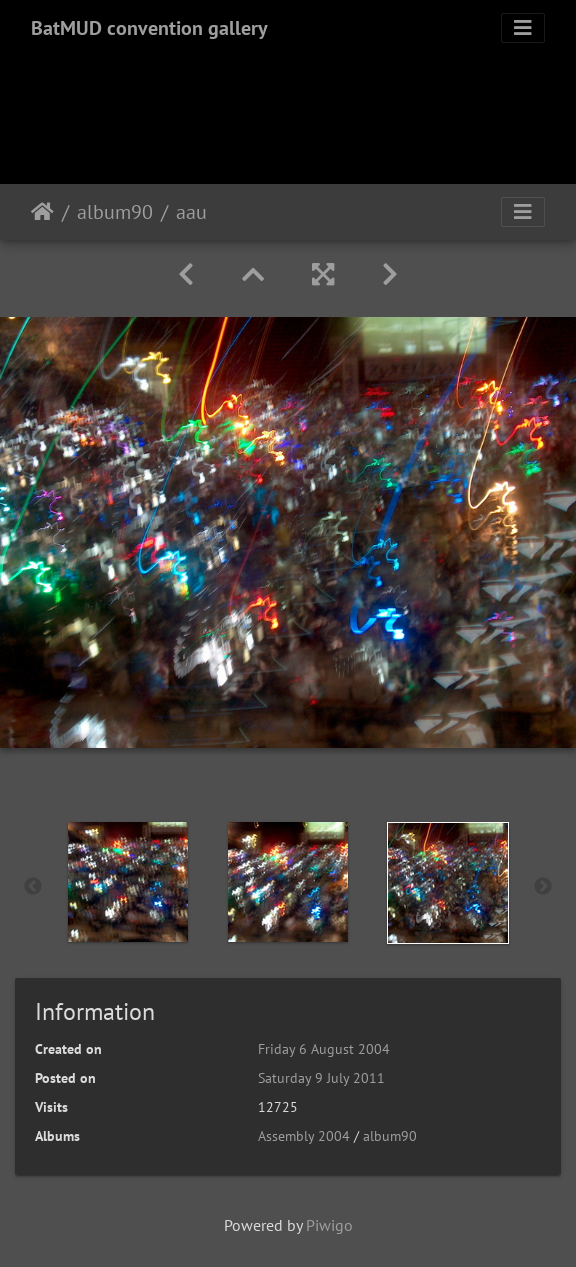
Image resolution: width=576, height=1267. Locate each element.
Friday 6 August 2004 (324, 1049)
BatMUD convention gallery (149, 28)
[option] (128, 882)
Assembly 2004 (304, 1136)
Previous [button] (33, 887)
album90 (115, 212)
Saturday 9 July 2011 (321, 1078)
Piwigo (329, 1225)
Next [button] (543, 887)
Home (42, 212)
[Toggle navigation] (523, 28)
